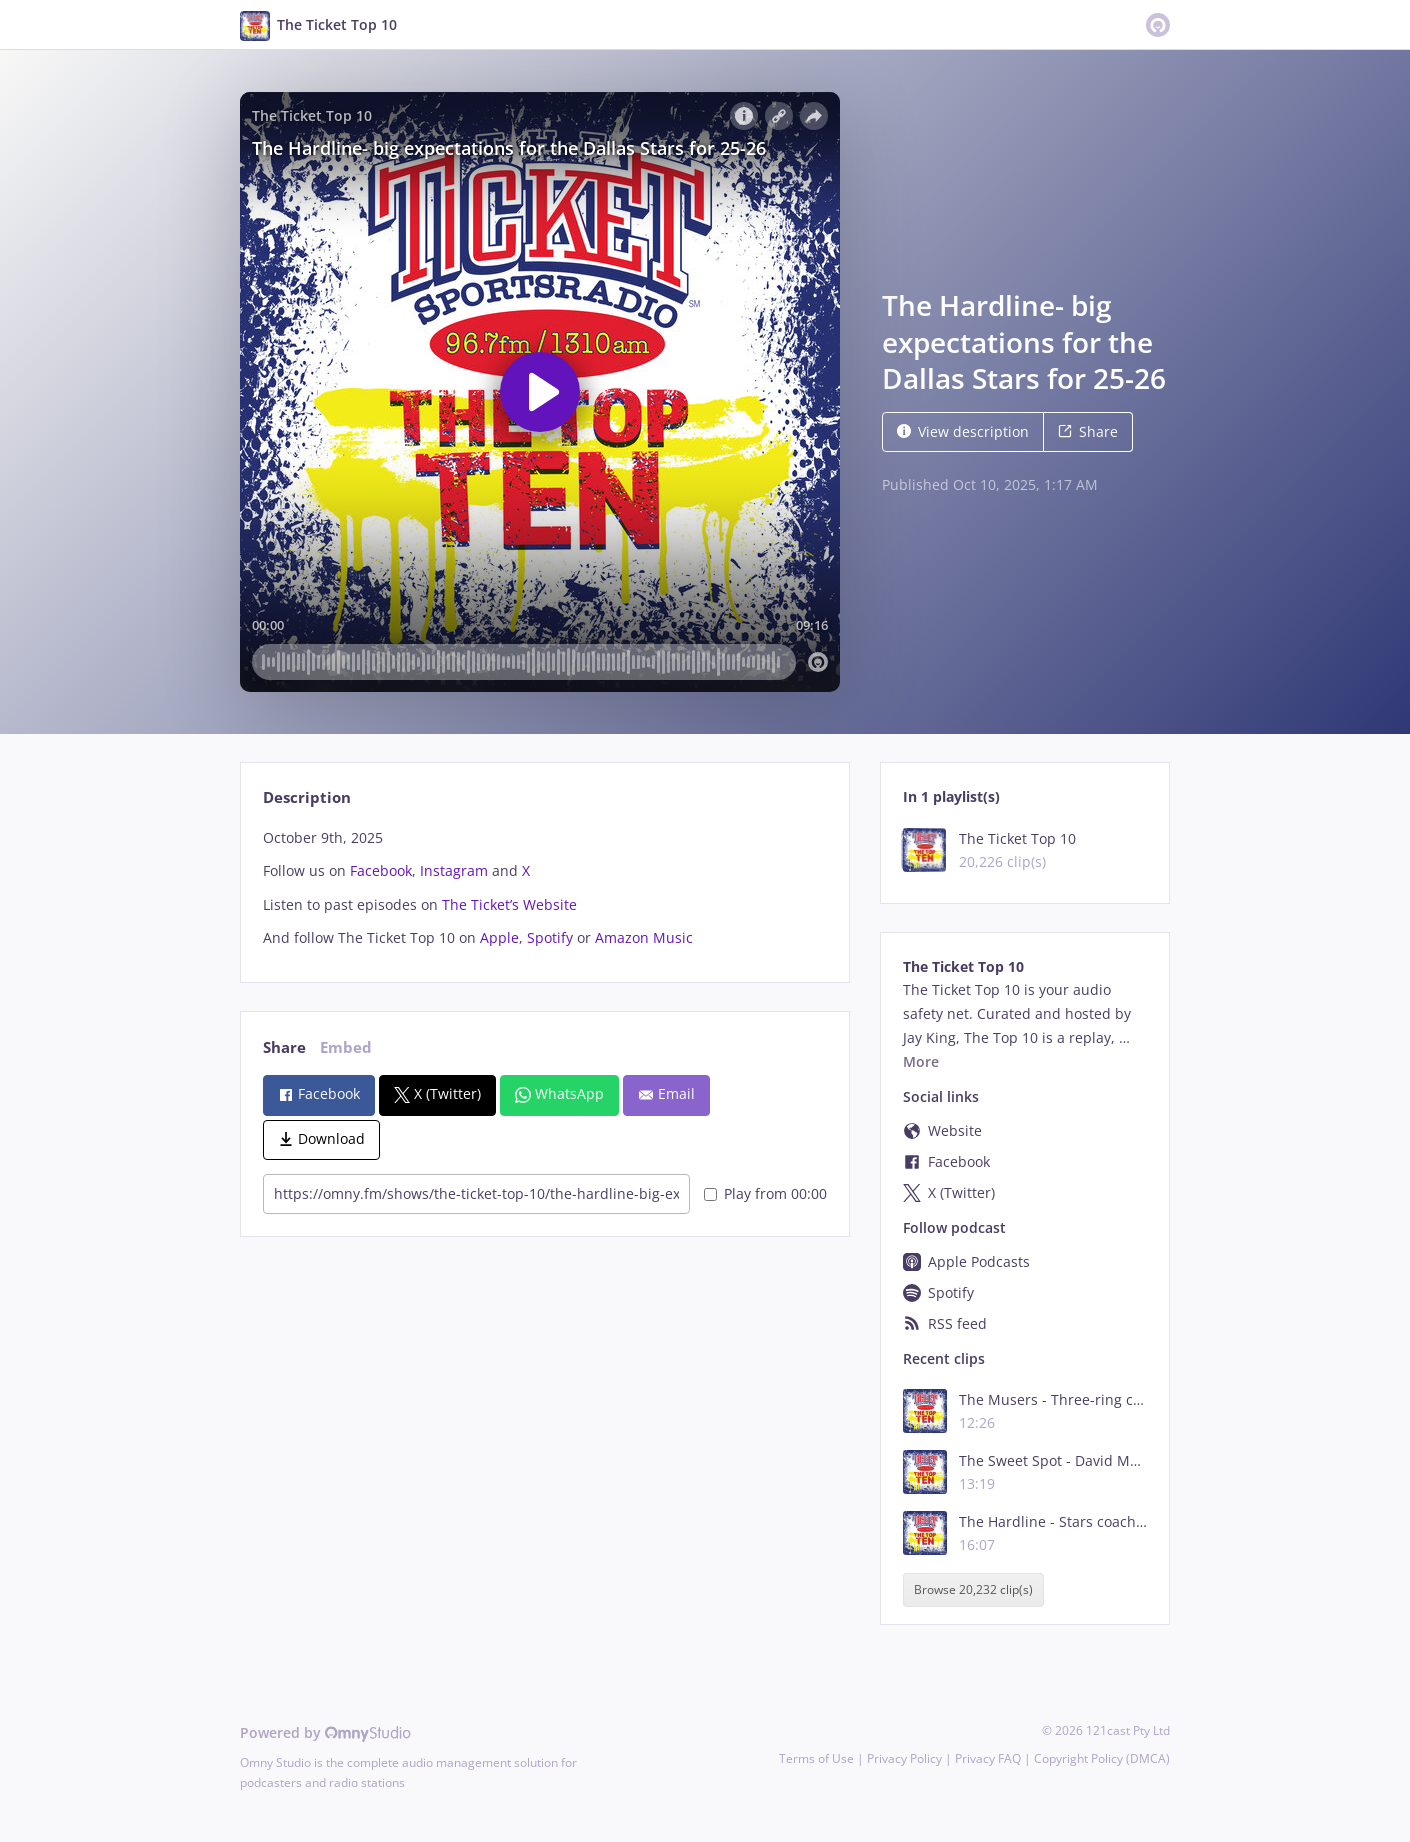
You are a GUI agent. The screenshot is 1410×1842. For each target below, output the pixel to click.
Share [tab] (284, 1047)
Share (1088, 431)
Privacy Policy (904, 1758)
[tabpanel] (544, 888)
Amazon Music (644, 937)
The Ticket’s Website (509, 904)
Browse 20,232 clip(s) (973, 1590)
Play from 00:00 (765, 1193)
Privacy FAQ (988, 1758)
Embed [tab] (346, 1047)
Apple (499, 937)
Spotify (550, 937)
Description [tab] (307, 797)
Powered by (325, 1732)
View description (963, 431)
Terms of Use (816, 1758)
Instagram (454, 870)
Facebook (381, 870)
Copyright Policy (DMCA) (1102, 1758)
